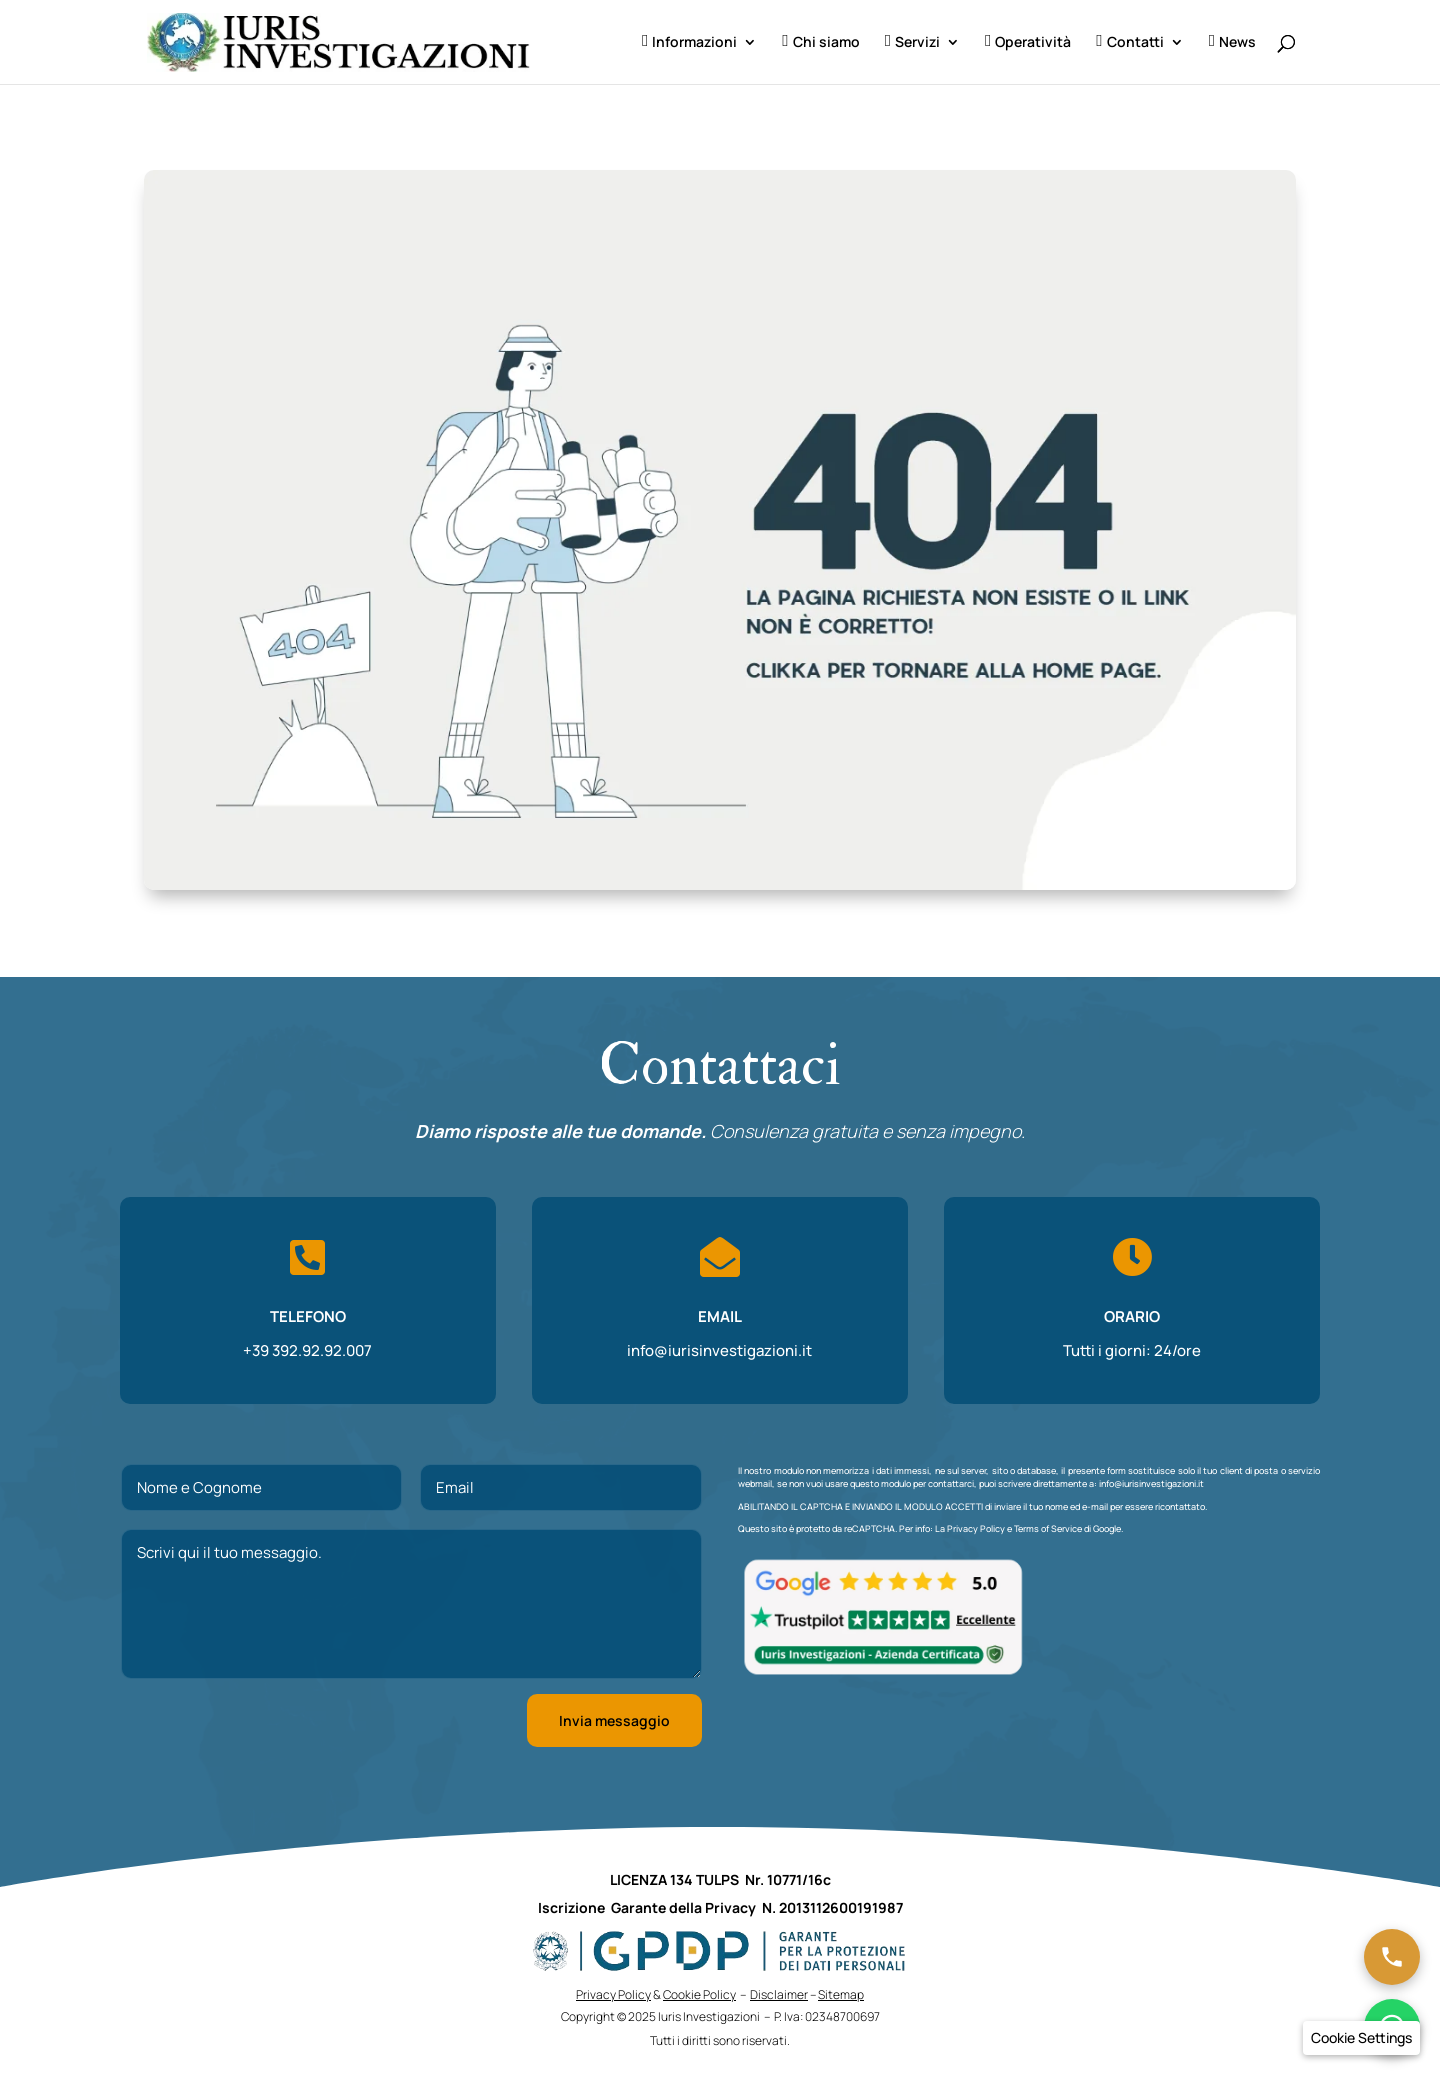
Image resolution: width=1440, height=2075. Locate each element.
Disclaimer (779, 1994)
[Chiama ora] (1392, 1957)
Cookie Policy (699, 1994)
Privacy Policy (976, 1528)
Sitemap (841, 1994)
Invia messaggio (614, 1720)
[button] (1361, 2038)
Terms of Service (1048, 1528)
